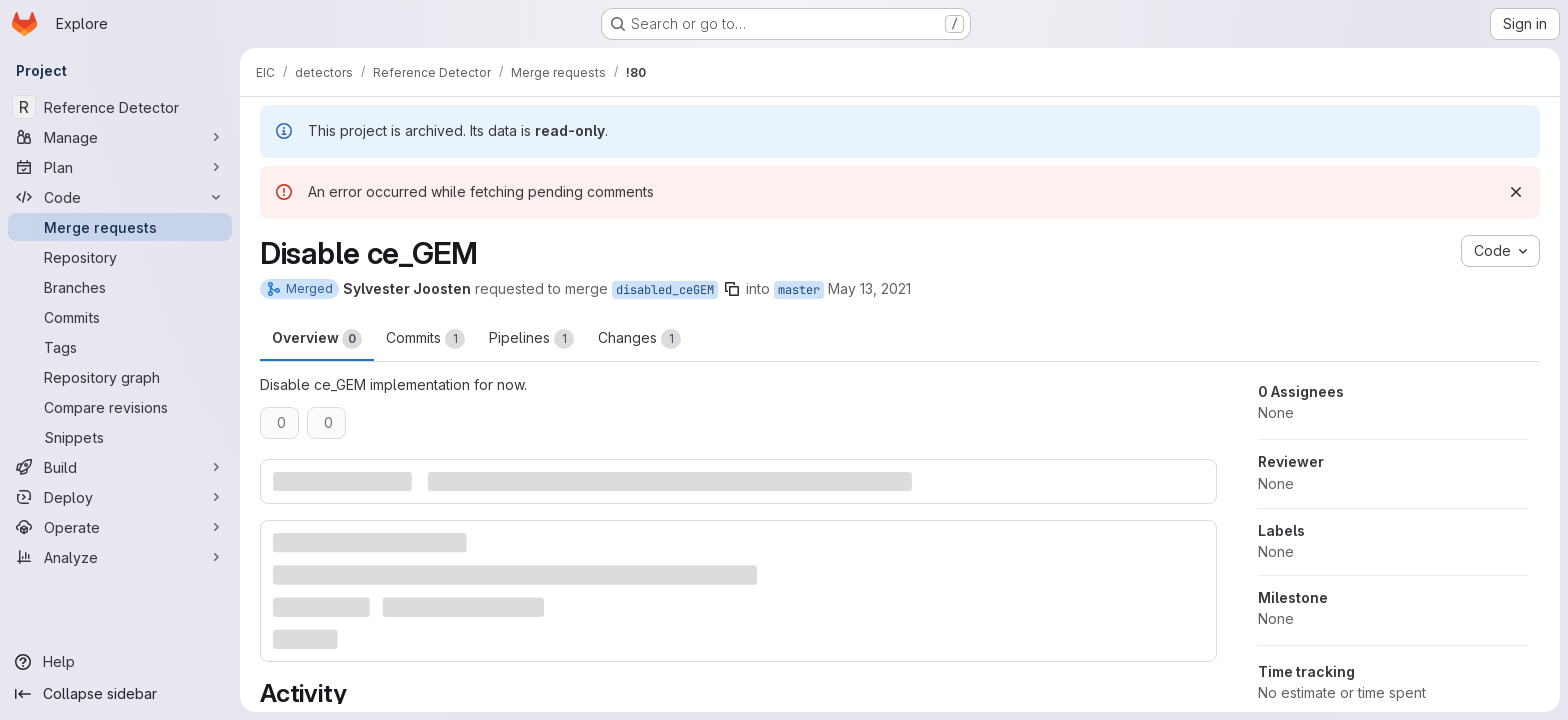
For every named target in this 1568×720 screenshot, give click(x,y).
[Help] (120, 662)
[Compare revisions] (120, 407)
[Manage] (120, 137)
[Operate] (120, 527)
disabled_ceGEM (665, 290)
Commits (425, 339)
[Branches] (120, 287)
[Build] (120, 467)
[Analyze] (120, 557)
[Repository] (120, 257)
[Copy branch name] (732, 289)
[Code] (120, 197)
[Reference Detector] (120, 107)
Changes (639, 339)
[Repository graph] (120, 377)
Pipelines (531, 339)
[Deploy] (120, 497)
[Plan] (120, 167)
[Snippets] (120, 437)
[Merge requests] (120, 227)
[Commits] (120, 317)
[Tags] (120, 347)
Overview (317, 339)
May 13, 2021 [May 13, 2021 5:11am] (869, 288)
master (799, 290)
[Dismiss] (1516, 192)
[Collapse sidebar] (120, 694)
